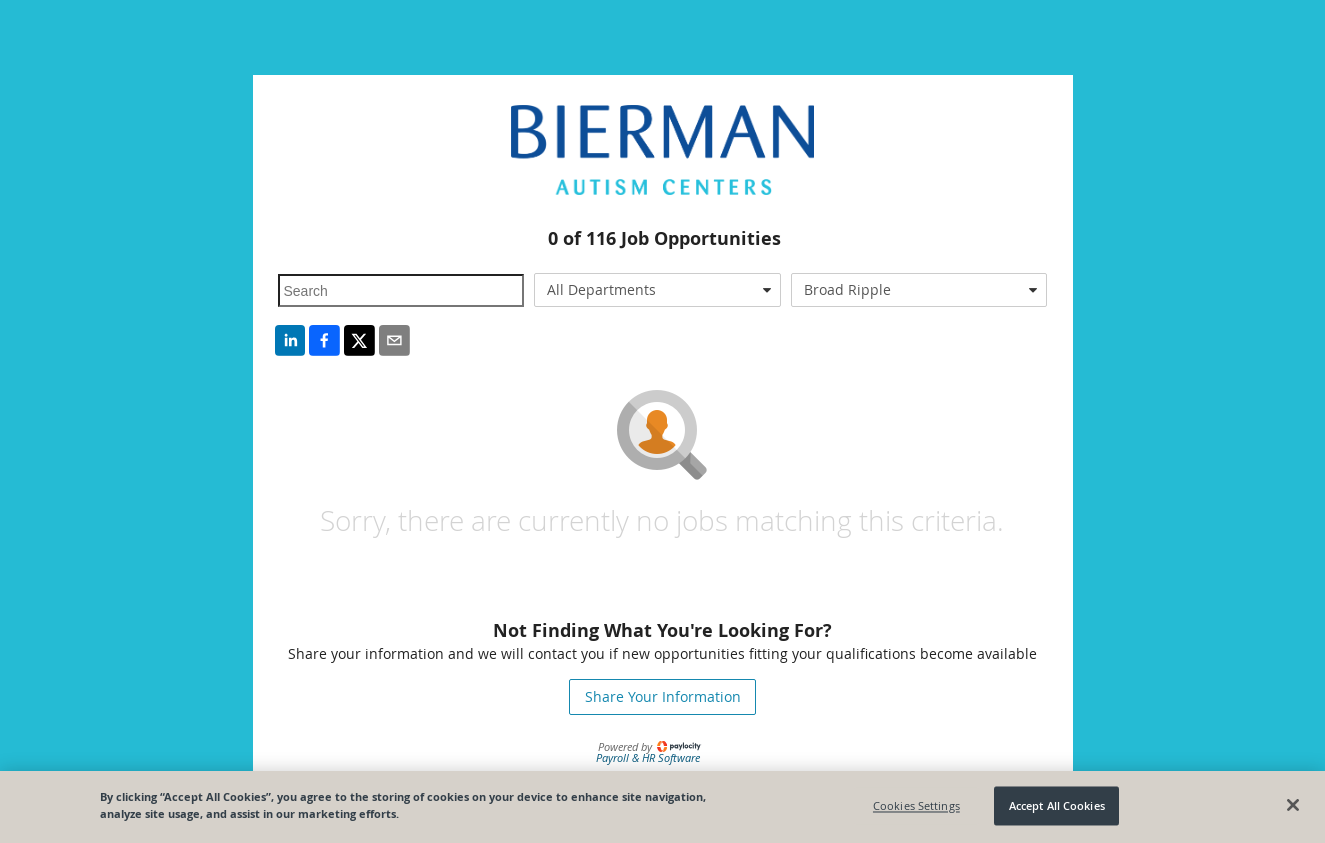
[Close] (1293, 805)
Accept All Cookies (1057, 805)
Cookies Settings (916, 805)
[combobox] (657, 290)
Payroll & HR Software (648, 757)
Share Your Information (663, 696)
